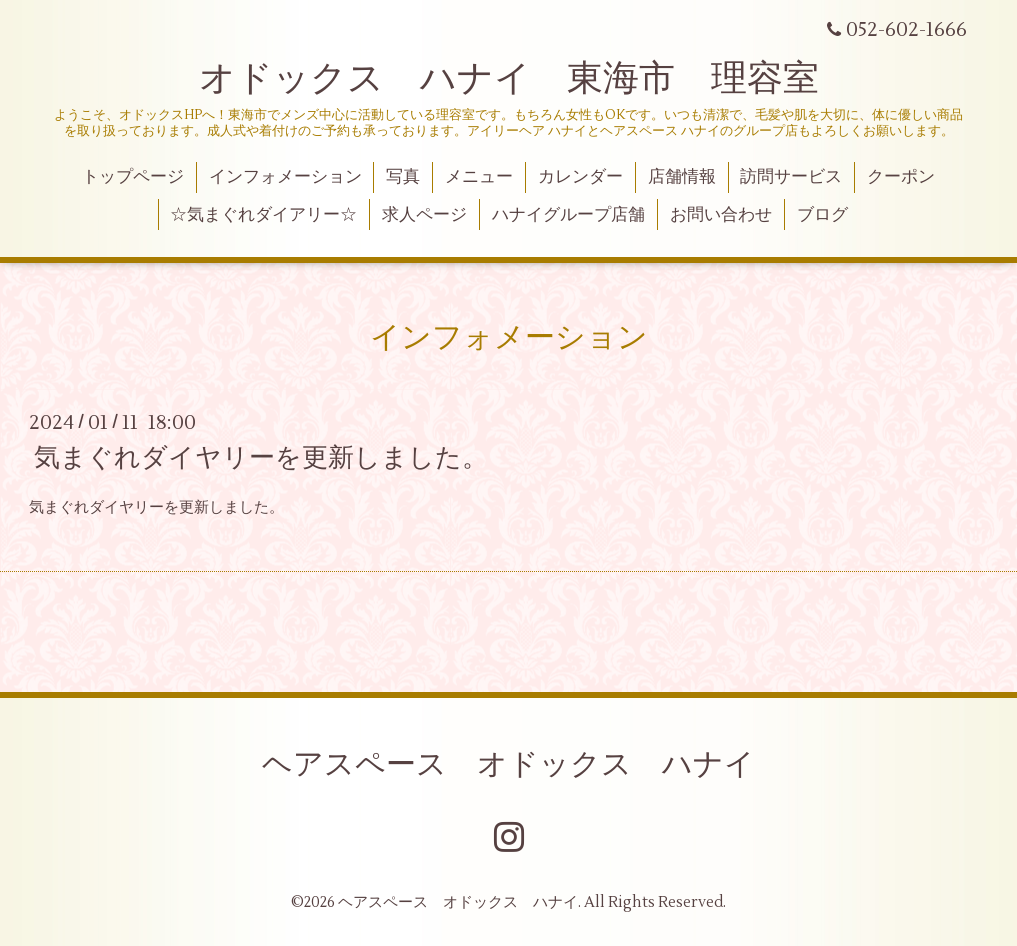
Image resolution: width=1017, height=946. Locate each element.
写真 (403, 177)
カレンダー (580, 177)
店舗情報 (682, 177)
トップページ (133, 177)
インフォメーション (285, 177)
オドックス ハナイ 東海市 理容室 (509, 79)
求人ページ (424, 215)
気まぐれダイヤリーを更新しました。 (261, 458)
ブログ (822, 215)
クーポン (901, 177)
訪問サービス (791, 177)
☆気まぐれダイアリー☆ (263, 215)
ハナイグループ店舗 (568, 215)
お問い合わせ (721, 215)
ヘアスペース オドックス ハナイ (508, 764)
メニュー (479, 177)
